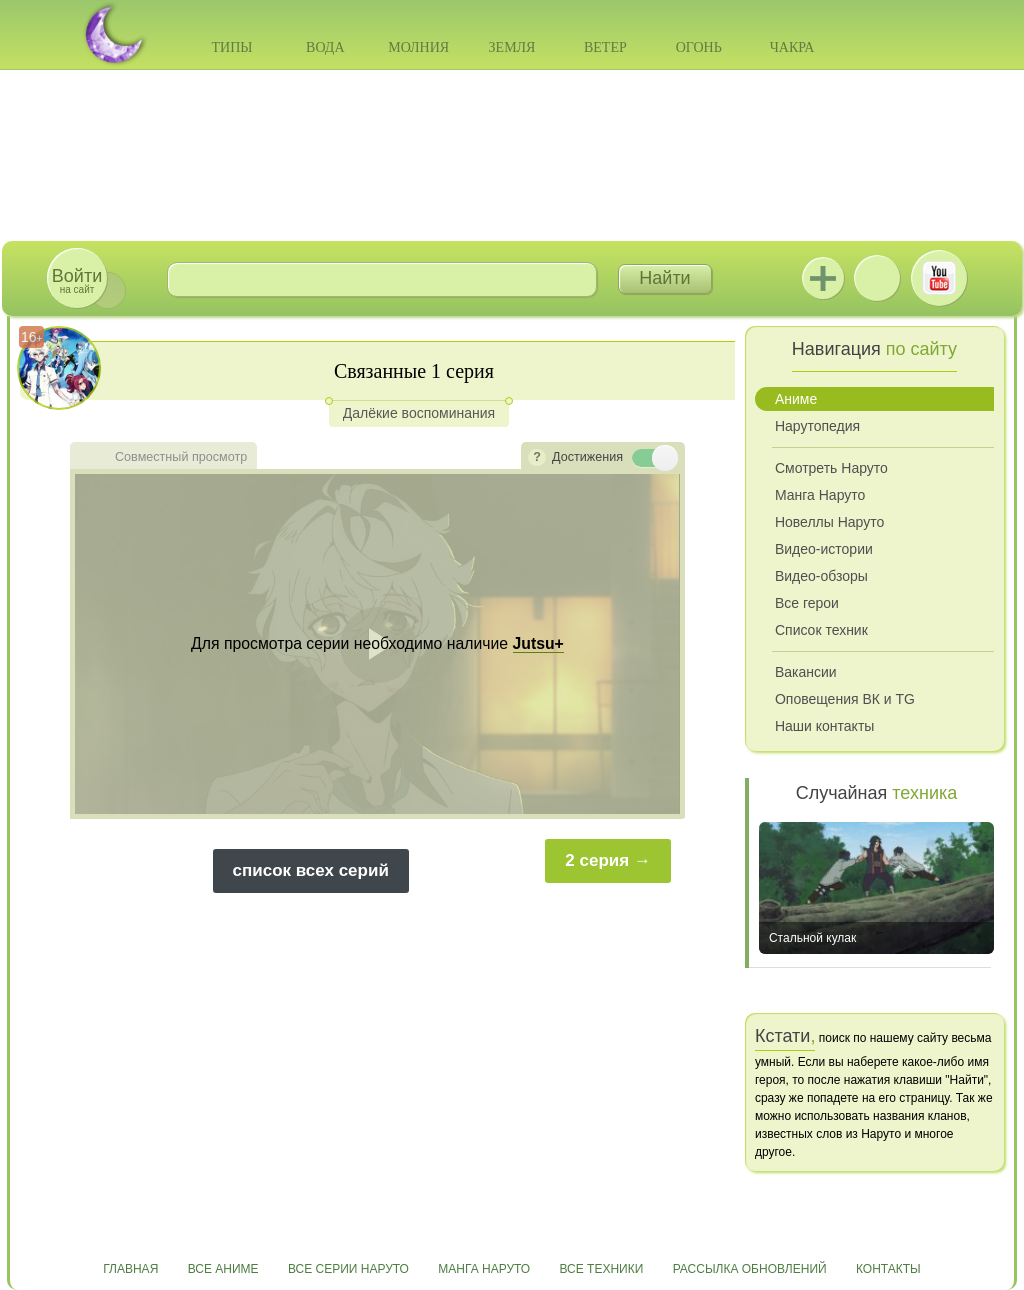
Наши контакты (824, 726)
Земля (512, 47)
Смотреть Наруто (831, 468)
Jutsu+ (823, 278)
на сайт (77, 280)
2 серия (597, 860)
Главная (130, 1269)
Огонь (699, 47)
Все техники (601, 1269)
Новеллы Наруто (829, 522)
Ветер (605, 47)
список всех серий (311, 870)
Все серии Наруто (348, 1269)
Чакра (792, 47)
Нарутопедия (817, 426)
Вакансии (806, 672)
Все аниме (223, 1269)
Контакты (888, 1269)
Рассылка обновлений (750, 1269)
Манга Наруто (820, 495)
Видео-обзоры (821, 576)
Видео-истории (824, 549)
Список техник (821, 630)
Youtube (939, 278)
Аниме (796, 399)
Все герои (807, 603)
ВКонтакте (877, 278)
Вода (325, 47)
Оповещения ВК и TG (845, 699)
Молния (418, 47)
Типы (231, 47)
